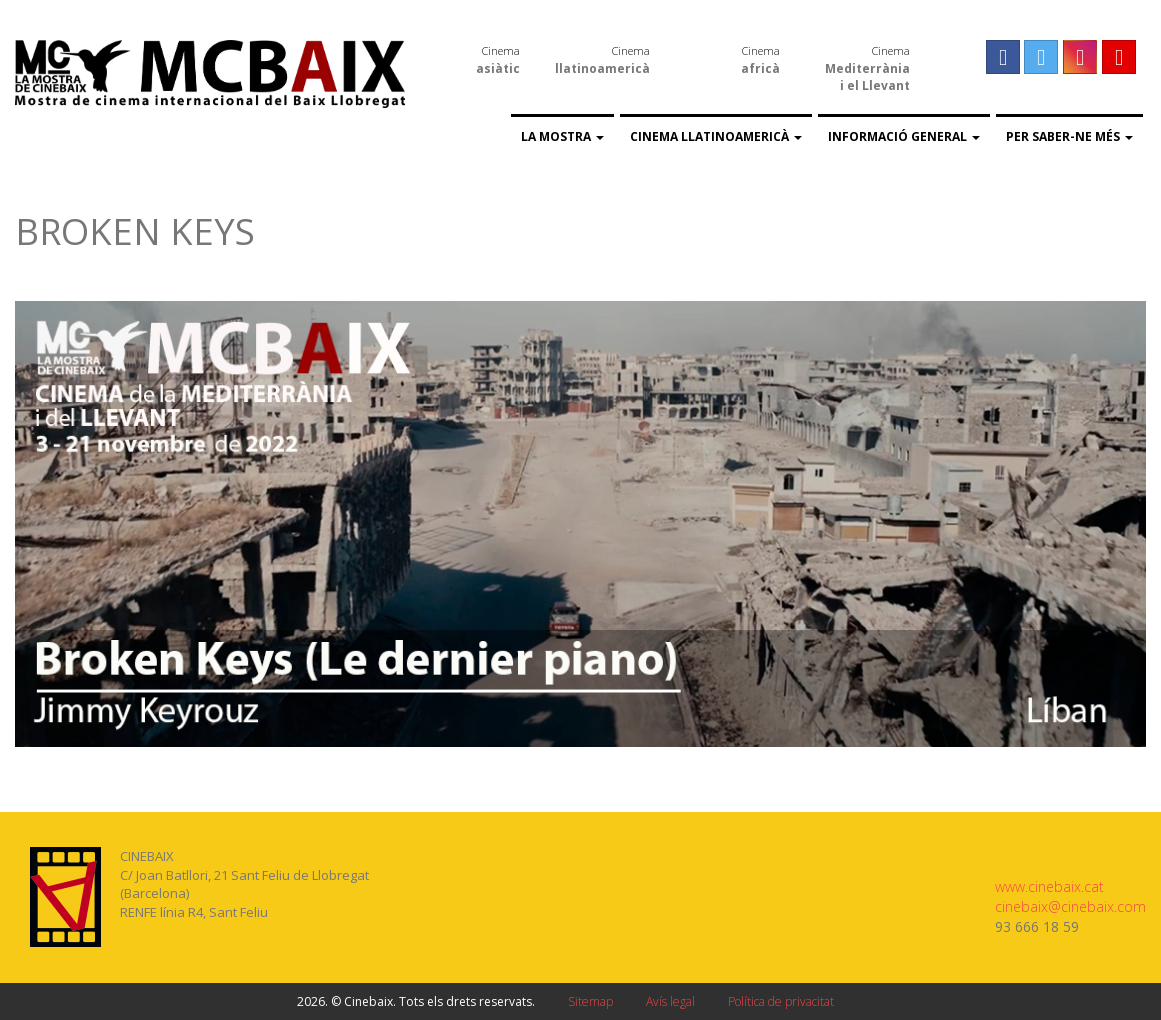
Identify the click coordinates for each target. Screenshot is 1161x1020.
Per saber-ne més (1069, 136)
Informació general (904, 136)
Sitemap (590, 1001)
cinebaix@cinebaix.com (1070, 906)
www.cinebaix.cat (1049, 886)
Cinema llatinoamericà (716, 136)
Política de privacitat (781, 1001)
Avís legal (670, 1001)
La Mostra (562, 136)
